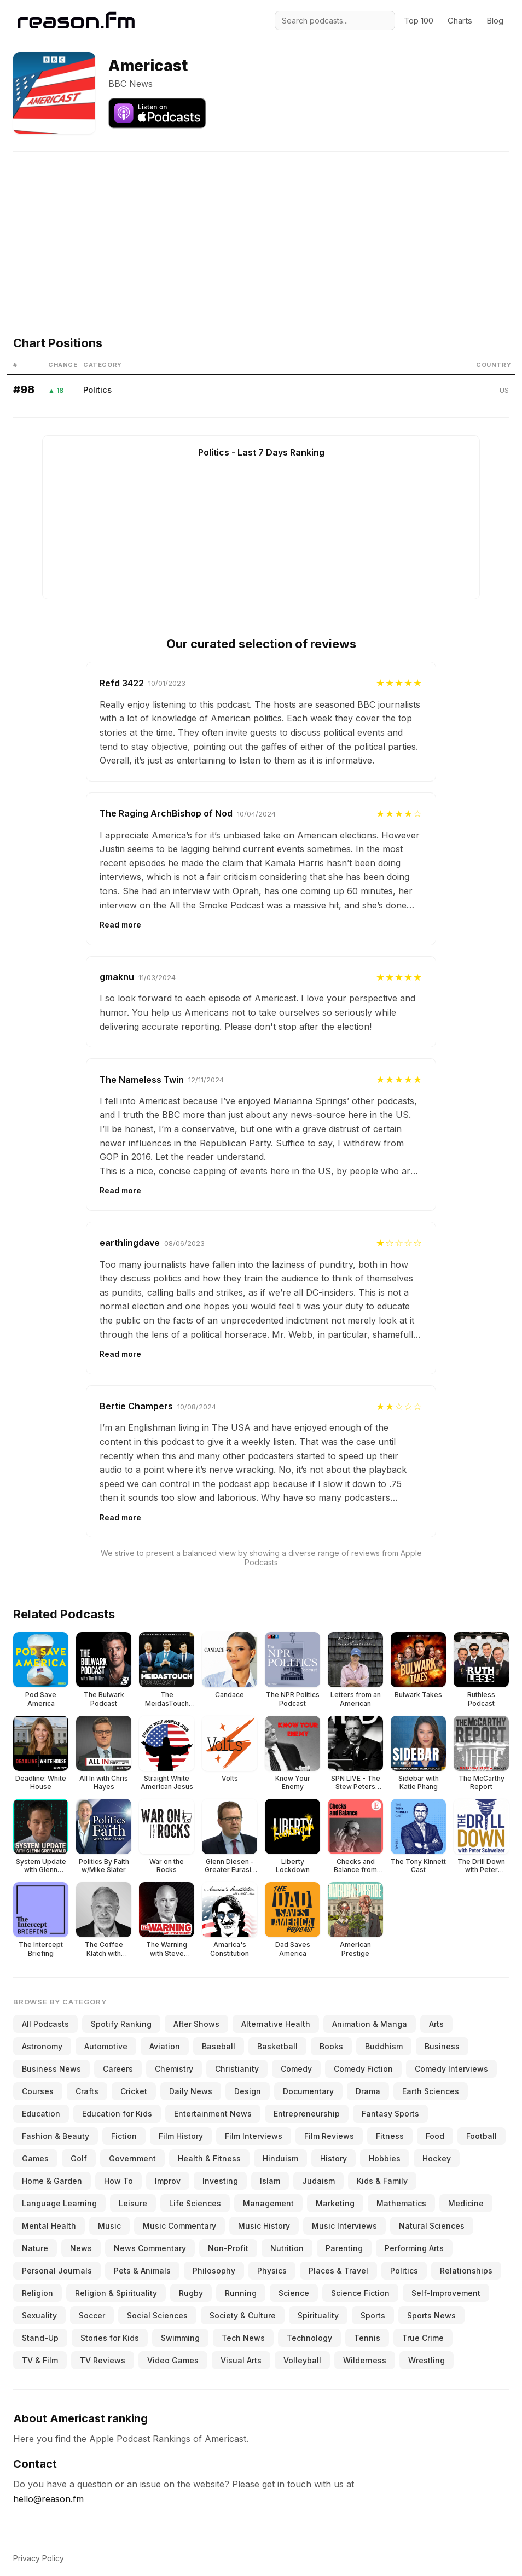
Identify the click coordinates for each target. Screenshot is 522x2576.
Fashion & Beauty (55, 2136)
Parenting (344, 2248)
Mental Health (49, 2225)
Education (41, 2113)
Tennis (367, 2337)
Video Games (173, 2360)
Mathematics (401, 2203)
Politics (97, 389)
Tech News (243, 2337)
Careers (118, 2068)
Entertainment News (213, 2113)
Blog (494, 20)
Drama (368, 2091)
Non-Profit (228, 2248)
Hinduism (280, 2158)
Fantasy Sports (390, 2113)
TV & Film (40, 2360)
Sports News (431, 2315)
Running (241, 2293)
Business (442, 2046)
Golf (79, 2158)
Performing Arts (414, 2248)
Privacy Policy (38, 2558)
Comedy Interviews (451, 2068)
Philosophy (214, 2270)
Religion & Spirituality (116, 2293)
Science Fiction (360, 2293)
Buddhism (384, 2046)
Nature (35, 2248)
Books (331, 2046)
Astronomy (42, 2046)
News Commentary (150, 2248)
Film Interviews (253, 2136)
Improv (168, 2180)
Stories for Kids (109, 2337)
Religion (37, 2293)
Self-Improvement (445, 2293)
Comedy (296, 2068)
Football (481, 2136)
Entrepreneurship (307, 2113)
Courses (38, 2091)
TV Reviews (102, 2360)
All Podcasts (45, 2024)
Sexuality (39, 2315)
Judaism (318, 2180)
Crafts (87, 2091)
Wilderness (364, 2360)
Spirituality (318, 2315)
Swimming (180, 2337)
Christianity (237, 2068)
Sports (373, 2315)
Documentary (308, 2091)
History (333, 2158)
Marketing (335, 2203)
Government (132, 2158)
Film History (181, 2136)
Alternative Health (275, 2024)
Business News (51, 2068)
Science (294, 2293)
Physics (272, 2270)
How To (118, 2180)
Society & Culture (243, 2315)
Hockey (436, 2158)
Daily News (190, 2091)
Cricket (133, 2091)
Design (247, 2091)
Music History (264, 2225)
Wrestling (426, 2360)
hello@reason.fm (48, 2498)
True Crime (423, 2337)
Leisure (133, 2203)
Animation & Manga (369, 2024)
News (81, 2248)
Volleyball (302, 2360)
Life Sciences (195, 2203)
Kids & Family (382, 2180)
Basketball (277, 2046)
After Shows (196, 2024)
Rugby (191, 2293)
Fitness (390, 2136)
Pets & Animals (142, 2270)
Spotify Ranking (121, 2024)
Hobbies (385, 2158)
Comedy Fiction (363, 2068)
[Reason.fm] (76, 20)
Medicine (466, 2203)
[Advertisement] (261, 228)
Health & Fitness (209, 2158)
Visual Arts (241, 2360)
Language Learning (59, 2203)
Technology (309, 2337)
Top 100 (418, 20)
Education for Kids (117, 2113)
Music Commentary (179, 2225)
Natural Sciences (432, 2225)
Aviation (164, 2046)
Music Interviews (344, 2225)
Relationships (466, 2270)
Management (268, 2203)
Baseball (218, 2046)
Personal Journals (57, 2270)
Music (109, 2225)
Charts (460, 20)
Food (435, 2136)
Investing (220, 2180)
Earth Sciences (430, 2091)
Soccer (92, 2315)
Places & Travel (338, 2270)
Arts (436, 2024)
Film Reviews (329, 2136)
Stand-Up (40, 2337)
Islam (270, 2180)
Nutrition (287, 2248)
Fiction (124, 2136)
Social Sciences (157, 2315)
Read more (120, 924)
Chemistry (174, 2068)
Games (35, 2158)
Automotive (105, 2046)
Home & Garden (52, 2180)
